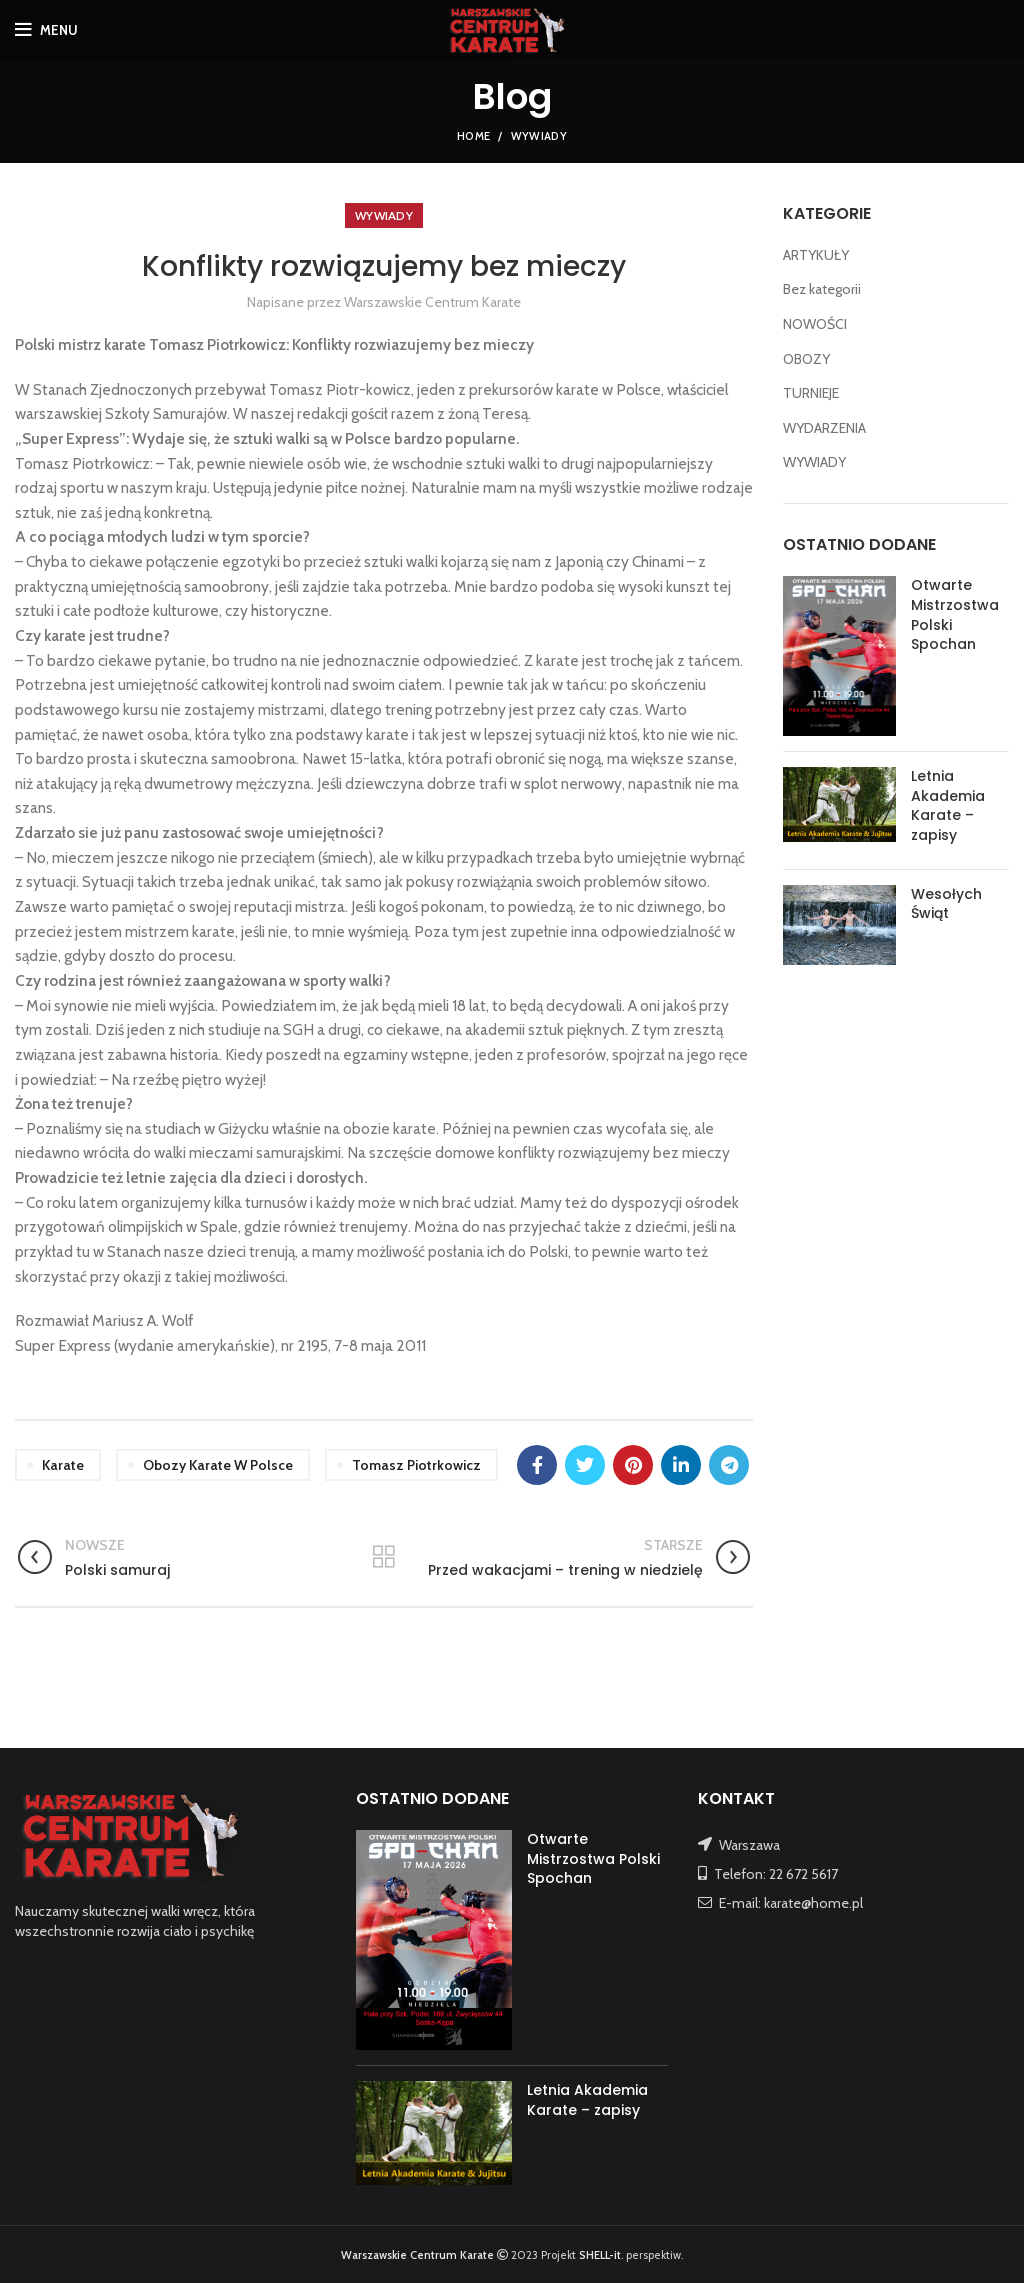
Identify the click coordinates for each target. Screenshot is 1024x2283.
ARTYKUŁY (816, 255)
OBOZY (806, 359)
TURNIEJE (811, 393)
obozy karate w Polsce (218, 1465)
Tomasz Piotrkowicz (416, 1465)
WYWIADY (539, 136)
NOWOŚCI (815, 324)
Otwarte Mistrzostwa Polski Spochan (955, 614)
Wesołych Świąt (946, 904)
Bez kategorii (822, 289)
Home (473, 136)
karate (63, 1465)
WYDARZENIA (824, 428)
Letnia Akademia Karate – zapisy (948, 805)
